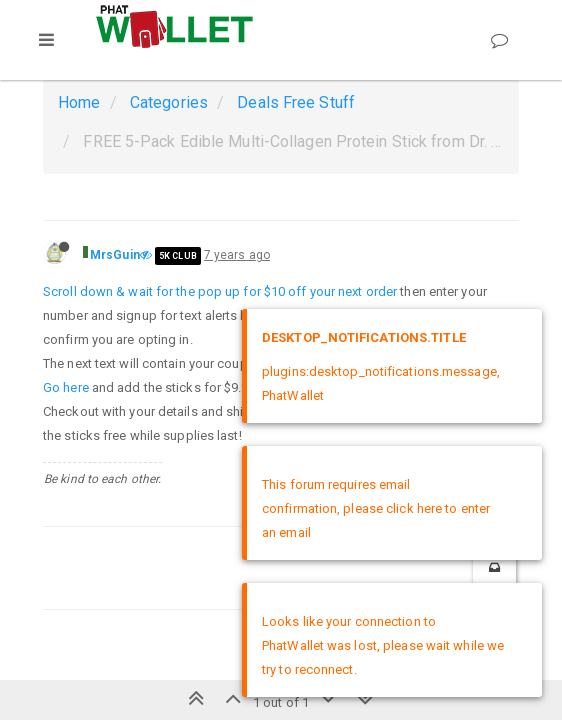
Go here (66, 387)
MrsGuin (115, 255)
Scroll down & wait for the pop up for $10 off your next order (220, 291)
